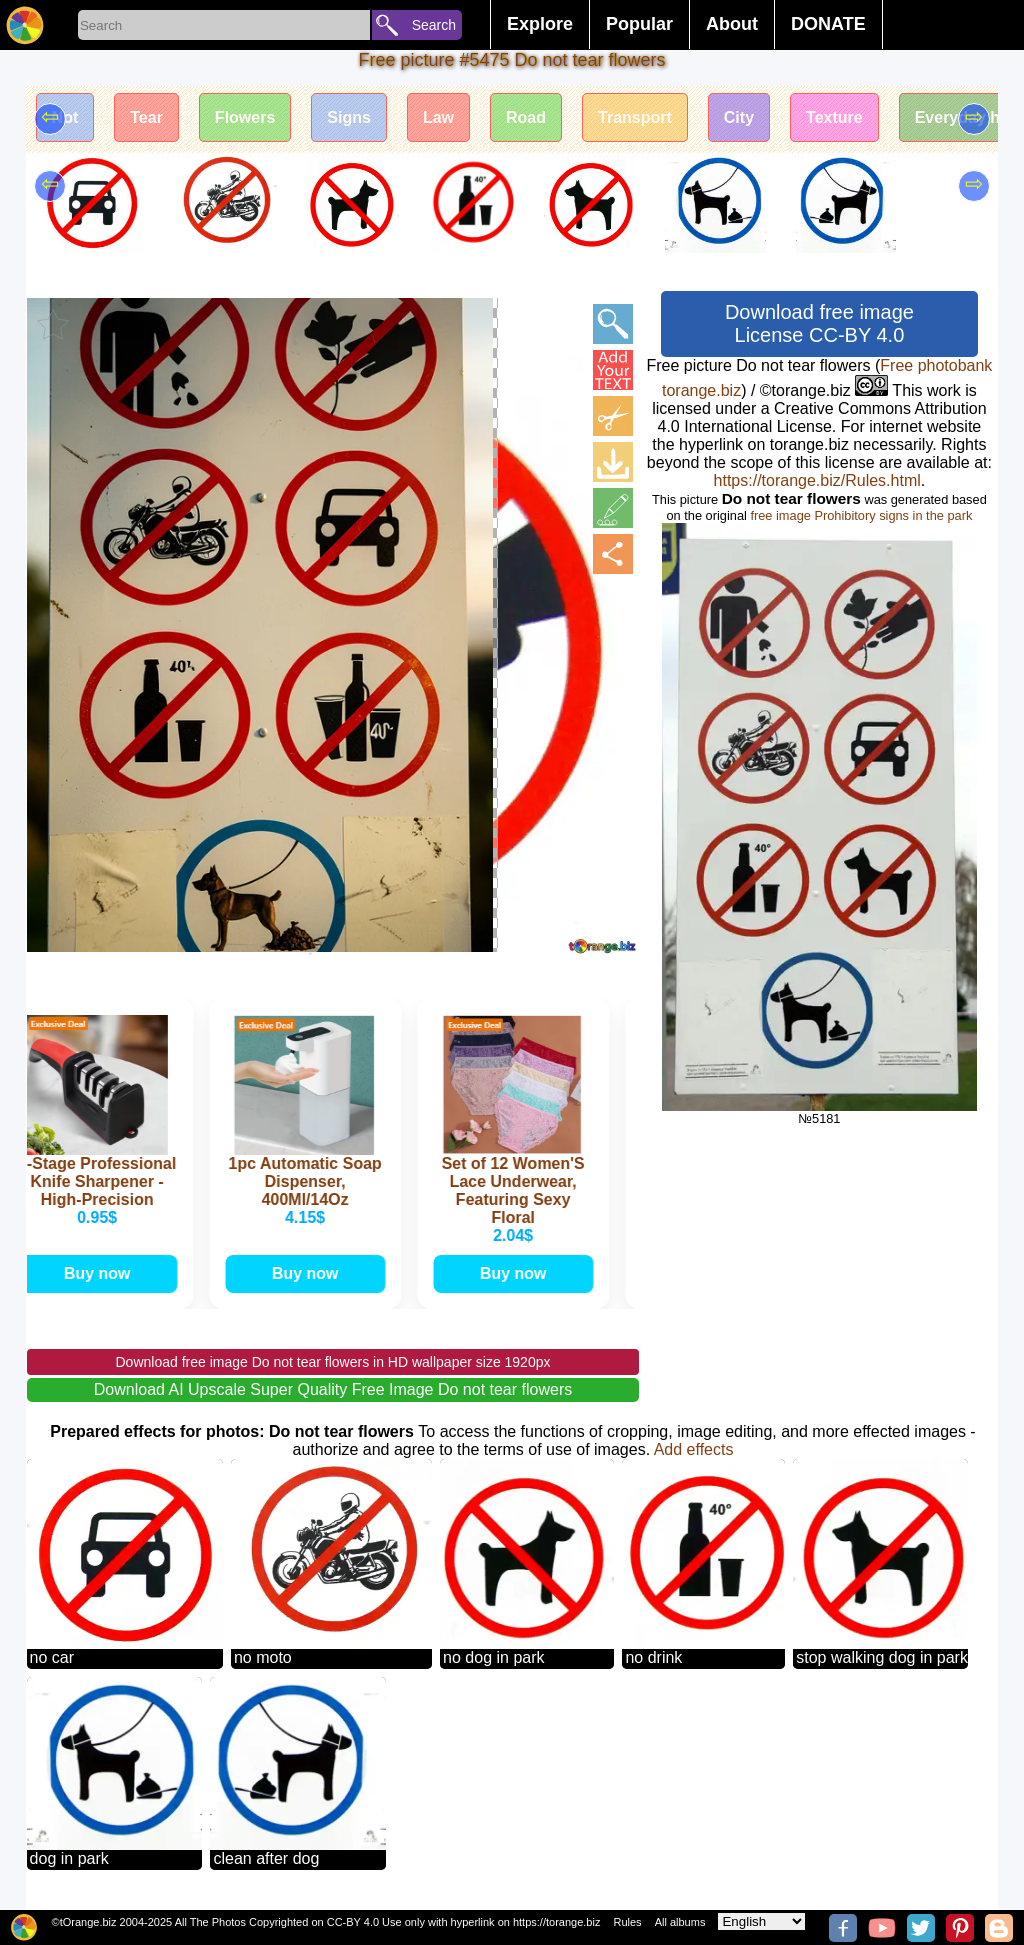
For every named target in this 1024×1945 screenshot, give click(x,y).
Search (434, 25)
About (732, 24)
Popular (639, 24)
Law (438, 117)
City (739, 117)
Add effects (694, 1449)
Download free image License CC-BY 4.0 (819, 323)
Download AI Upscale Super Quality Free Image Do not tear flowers (333, 1389)
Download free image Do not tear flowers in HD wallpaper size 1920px (332, 1362)
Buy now (101, 1273)
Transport (635, 117)
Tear (146, 117)
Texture (834, 117)
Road (526, 117)
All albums (680, 1922)
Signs (349, 117)
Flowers (245, 117)
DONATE (828, 24)
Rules (627, 1922)
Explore (540, 24)
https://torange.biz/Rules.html (817, 480)
